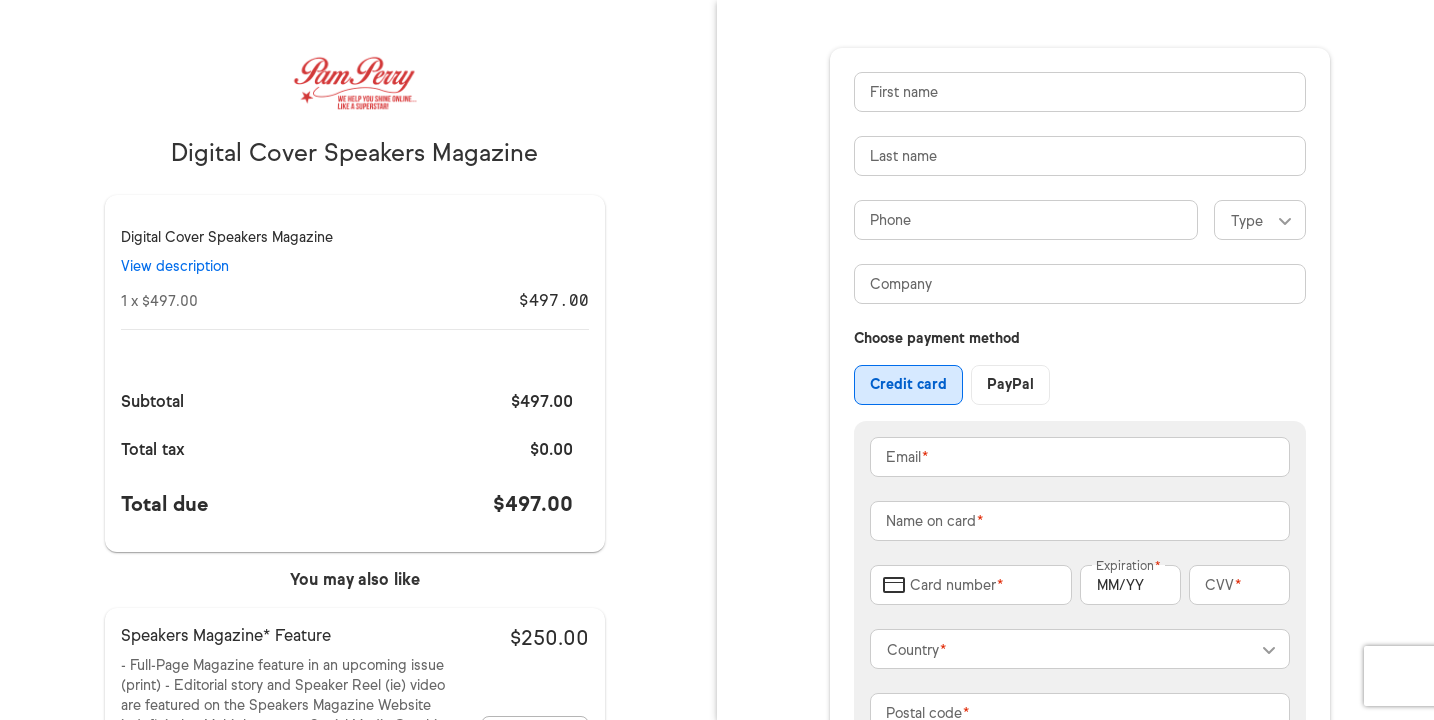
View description (175, 266)
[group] (952, 385)
